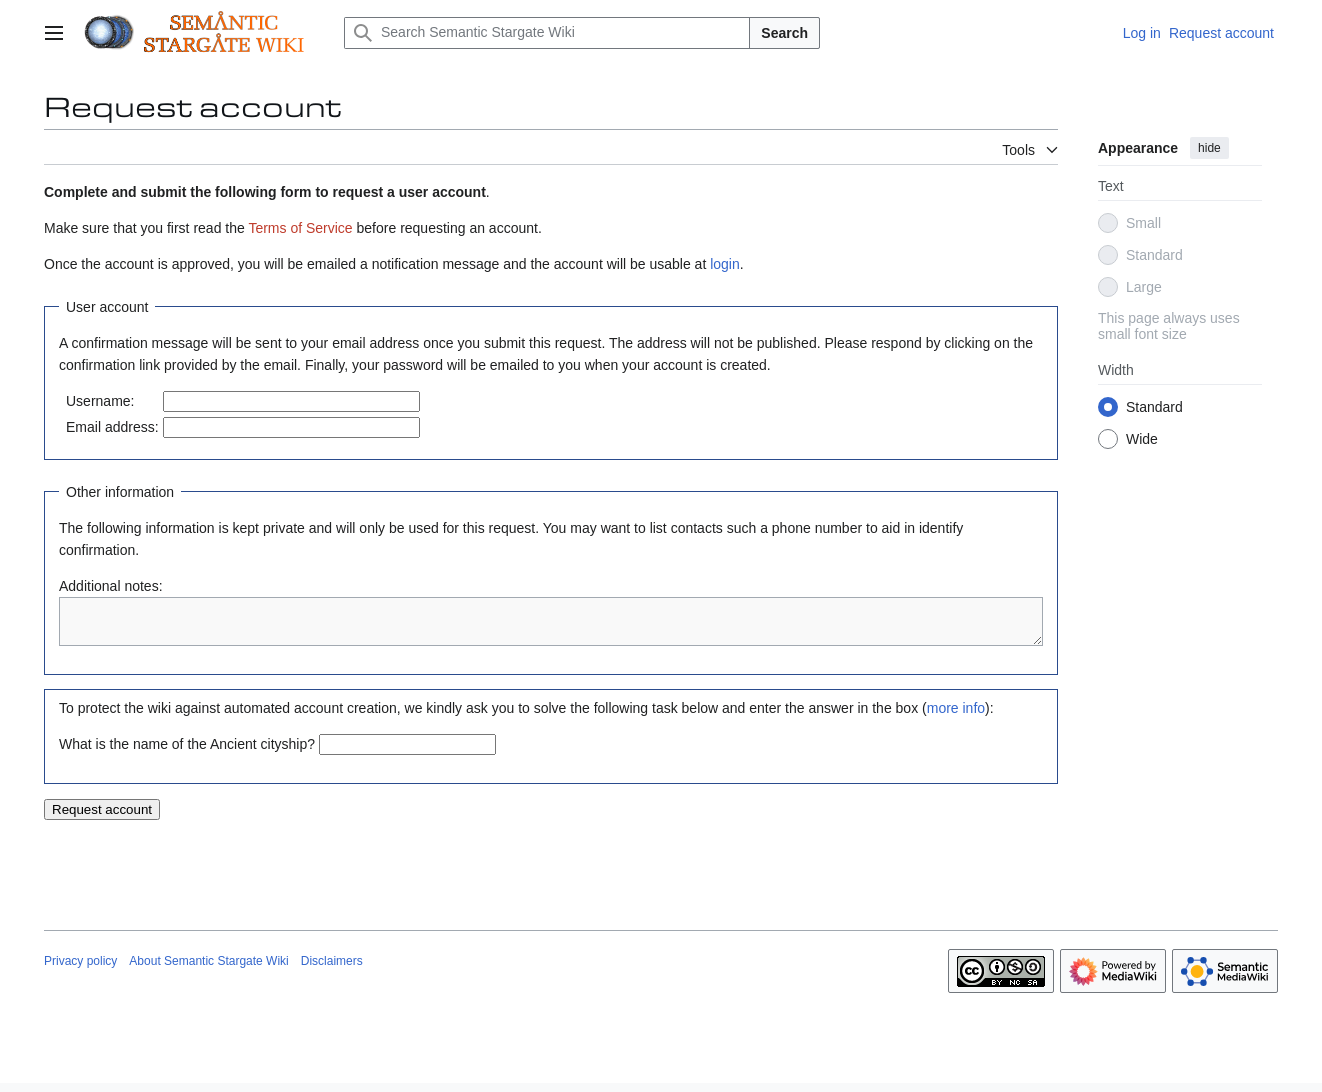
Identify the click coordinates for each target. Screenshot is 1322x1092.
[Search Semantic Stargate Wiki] (547, 33)
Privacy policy (80, 970)
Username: (100, 401)
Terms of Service (300, 228)
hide (1209, 148)
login (725, 264)
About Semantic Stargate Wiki (208, 970)
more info (956, 717)
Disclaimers (332, 970)
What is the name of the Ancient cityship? (187, 753)
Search (784, 33)
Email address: (112, 427)
